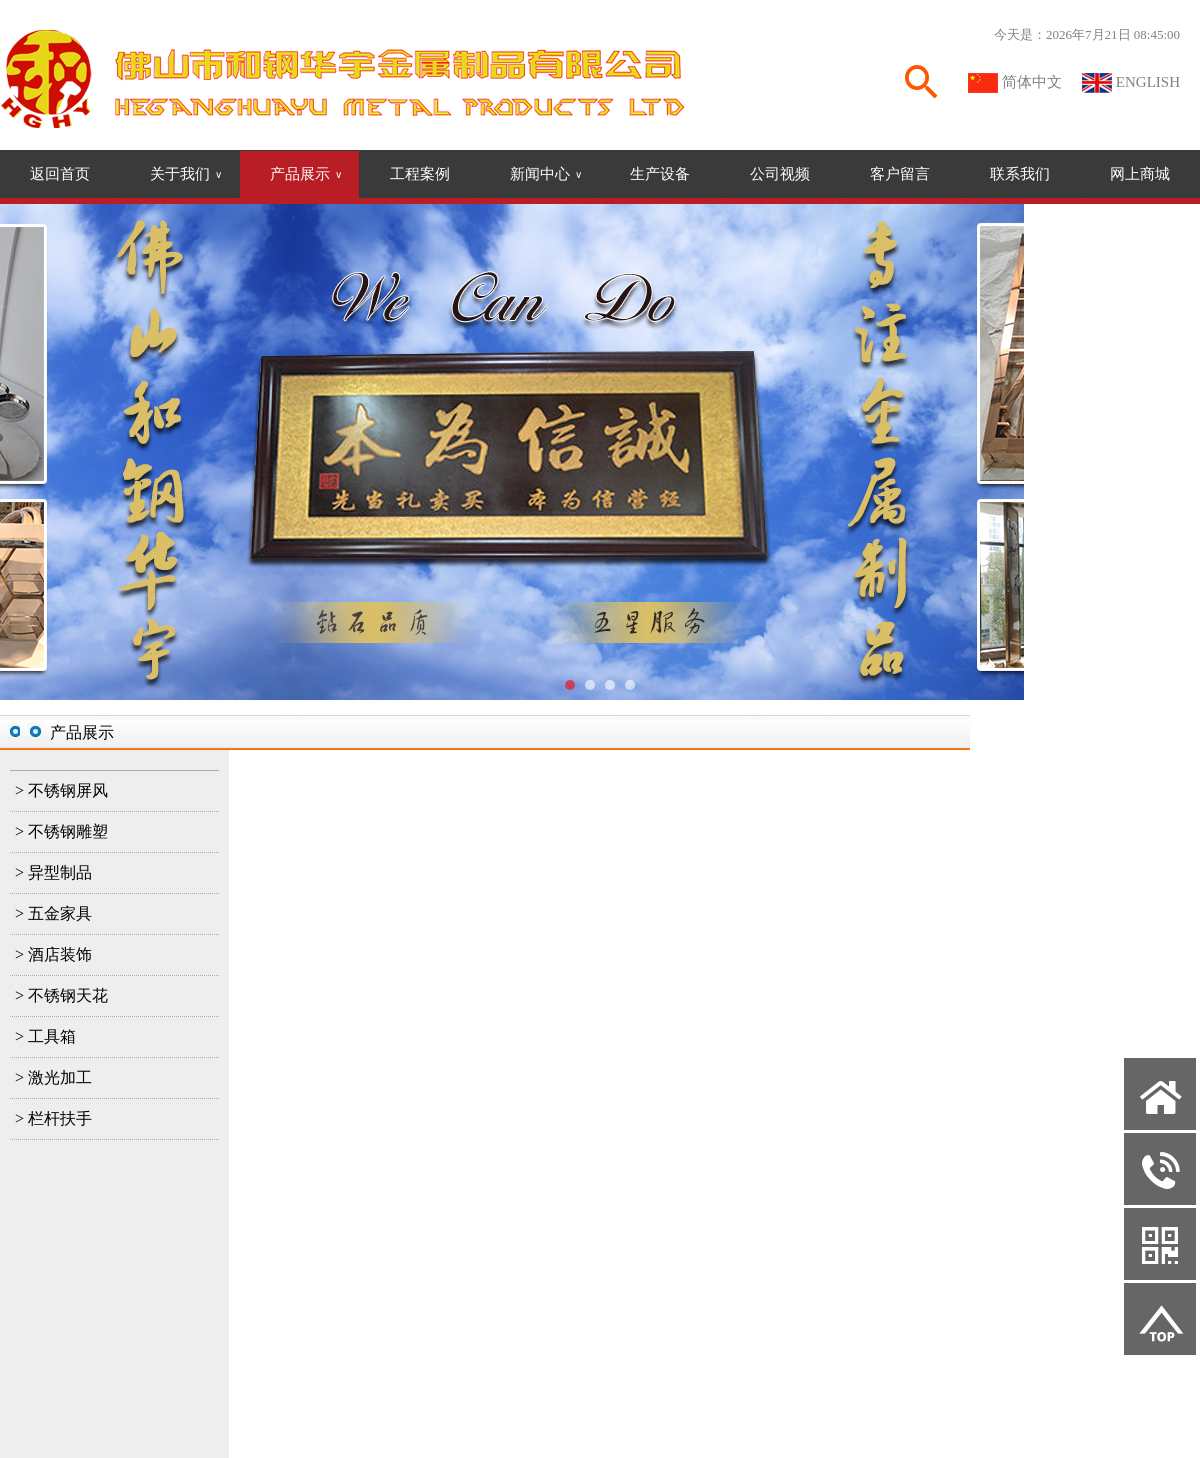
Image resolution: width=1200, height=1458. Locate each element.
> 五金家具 (53, 913)
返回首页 (60, 174)
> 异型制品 (53, 872)
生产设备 (660, 174)
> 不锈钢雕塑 (61, 831)
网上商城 (1140, 174)
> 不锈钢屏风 (61, 790)
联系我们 (1020, 174)
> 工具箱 (45, 1036)
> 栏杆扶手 (53, 1118)
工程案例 (420, 174)
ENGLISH (1148, 82)
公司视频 (780, 174)
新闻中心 (546, 174)
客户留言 (900, 174)
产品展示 (306, 174)
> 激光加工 (53, 1077)
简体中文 (1032, 82)
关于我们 (186, 174)
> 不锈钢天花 (61, 995)
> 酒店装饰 (53, 954)
